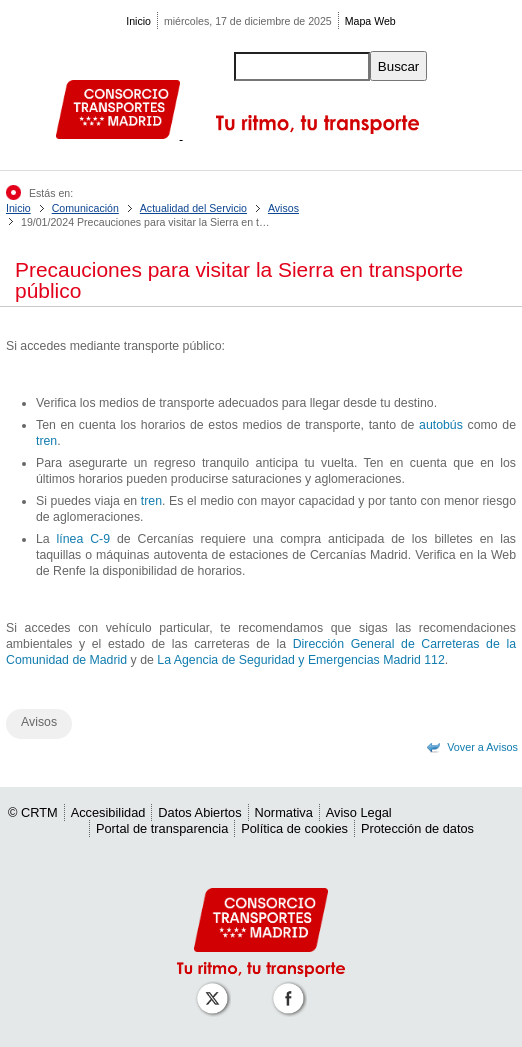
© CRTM (33, 812)
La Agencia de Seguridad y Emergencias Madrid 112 (300, 660)
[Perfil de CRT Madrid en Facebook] (292, 988)
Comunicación (85, 208)
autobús (441, 425)
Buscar (398, 66)
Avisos (283, 208)
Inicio (138, 21)
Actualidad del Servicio (193, 208)
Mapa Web (370, 21)
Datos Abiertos (199, 812)
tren (46, 441)
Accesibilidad (108, 812)
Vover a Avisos (482, 747)
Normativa (284, 812)
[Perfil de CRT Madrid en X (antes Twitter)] (216, 988)
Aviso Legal (359, 812)
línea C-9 (83, 539)
